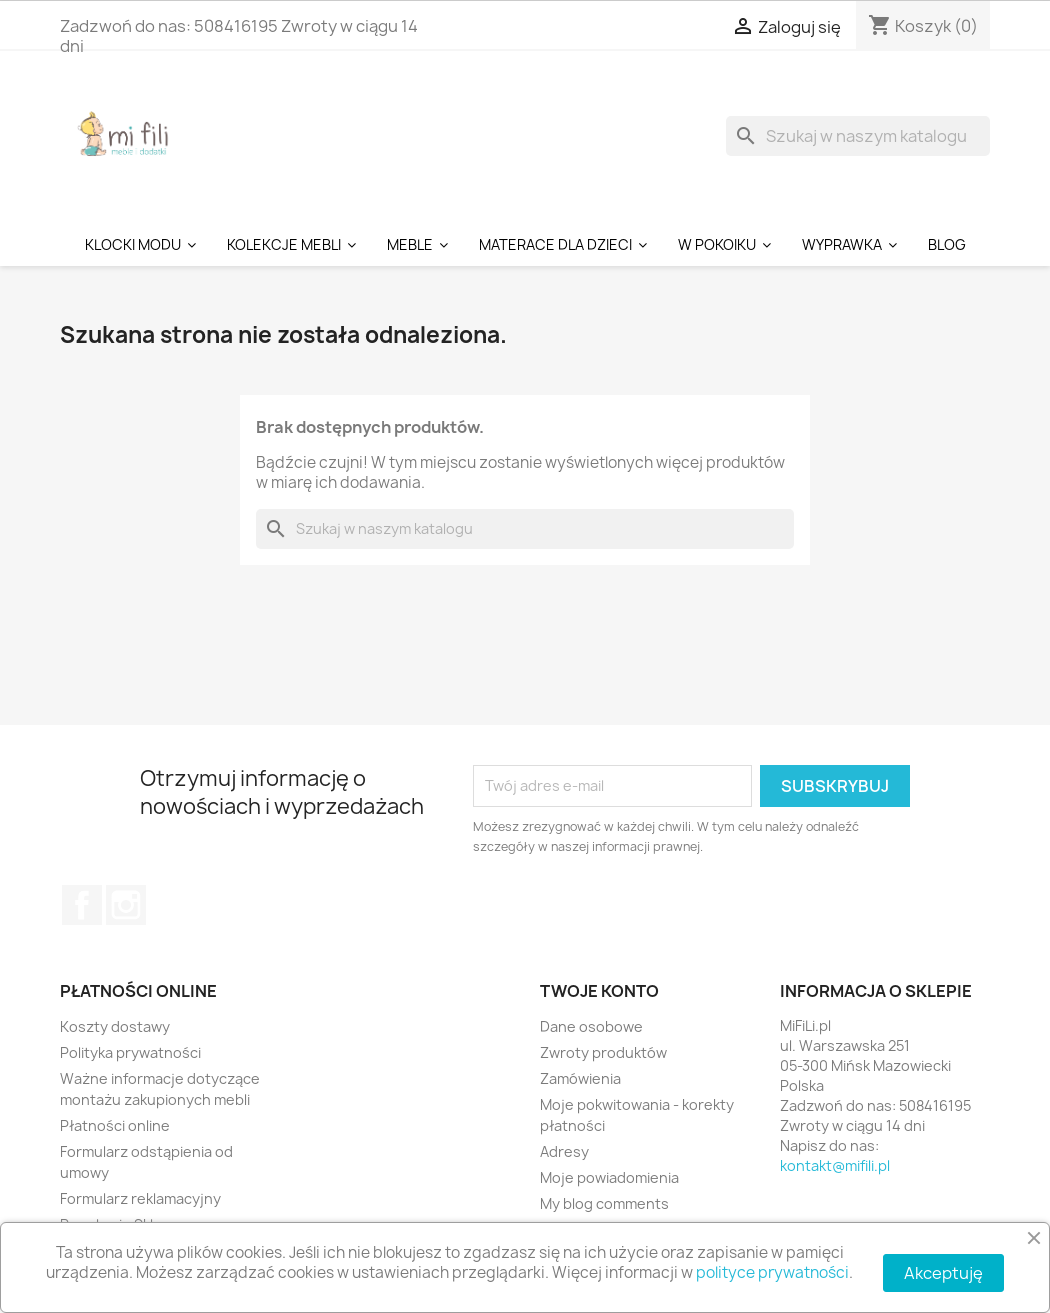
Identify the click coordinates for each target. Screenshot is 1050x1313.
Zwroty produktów (603, 1052)
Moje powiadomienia (609, 1177)
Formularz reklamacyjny (140, 1198)
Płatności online (115, 1125)
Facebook (82, 905)
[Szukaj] (858, 136)
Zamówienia (580, 1078)
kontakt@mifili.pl (835, 1165)
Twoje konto (599, 991)
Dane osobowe (591, 1026)
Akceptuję (943, 1273)
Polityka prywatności (130, 1052)
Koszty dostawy (115, 1026)
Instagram (126, 905)
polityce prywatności (772, 1272)
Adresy (564, 1151)
